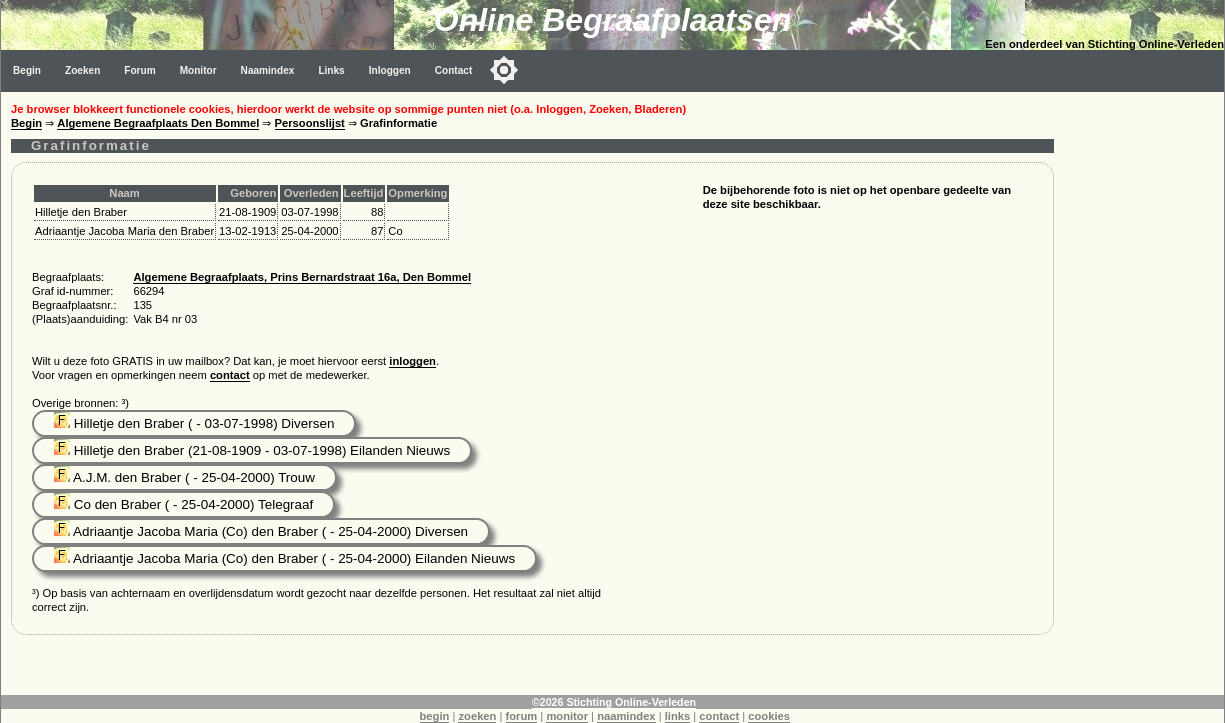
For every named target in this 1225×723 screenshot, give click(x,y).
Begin (27, 70)
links (678, 716)
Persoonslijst (310, 123)
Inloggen (390, 70)
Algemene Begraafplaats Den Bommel (158, 123)
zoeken (477, 716)
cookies (769, 716)
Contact (454, 70)
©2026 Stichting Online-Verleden (614, 702)
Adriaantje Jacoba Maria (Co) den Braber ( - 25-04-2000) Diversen (261, 531)
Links (331, 70)
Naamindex (268, 70)
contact (230, 375)
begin (435, 716)
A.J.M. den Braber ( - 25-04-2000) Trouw (184, 477)
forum (522, 716)
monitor (567, 716)
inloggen (412, 361)
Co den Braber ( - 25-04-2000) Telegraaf (183, 504)
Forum (139, 70)
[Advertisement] (1144, 392)
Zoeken (82, 70)
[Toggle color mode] (504, 70)
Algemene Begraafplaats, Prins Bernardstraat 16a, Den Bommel (302, 277)
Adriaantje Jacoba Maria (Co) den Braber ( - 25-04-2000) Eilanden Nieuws (284, 558)
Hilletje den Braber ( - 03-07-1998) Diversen (194, 423)
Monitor (198, 70)
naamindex (626, 716)
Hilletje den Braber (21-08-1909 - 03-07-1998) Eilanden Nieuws (252, 450)
